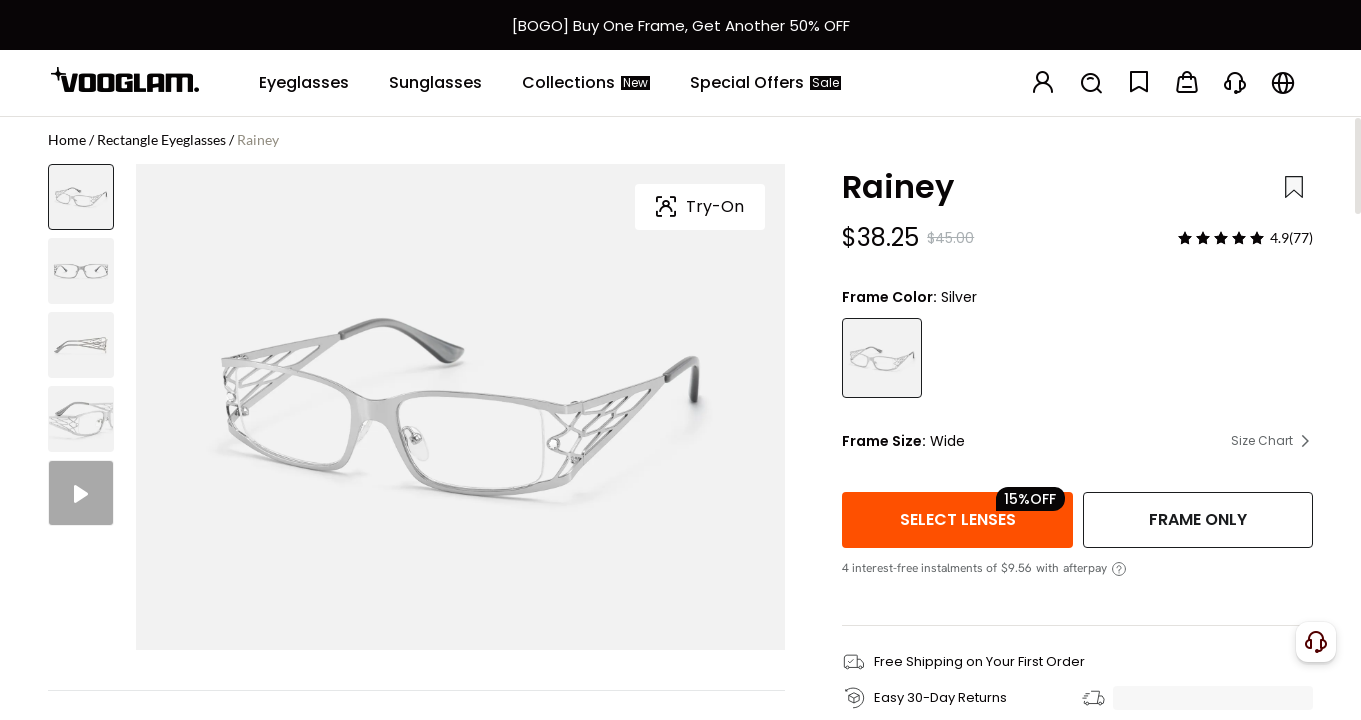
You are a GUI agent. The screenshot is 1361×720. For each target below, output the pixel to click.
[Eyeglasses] (304, 83)
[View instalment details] (1119, 569)
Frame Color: (889, 297)
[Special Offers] (765, 83)
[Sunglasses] (435, 83)
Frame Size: (884, 441)
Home (67, 139)
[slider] (1221, 238)
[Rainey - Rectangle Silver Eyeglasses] (882, 358)
